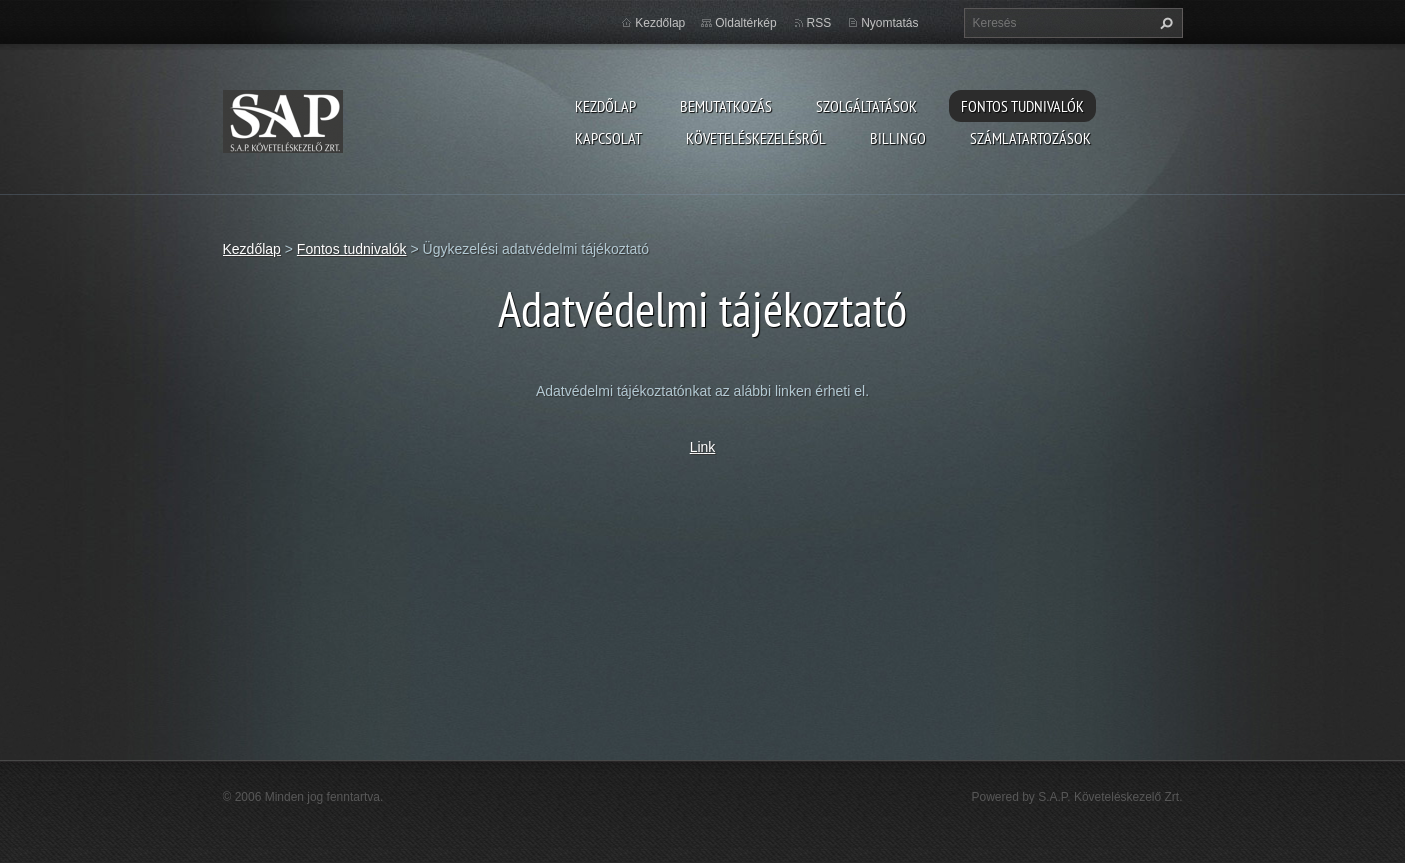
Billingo (898, 138)
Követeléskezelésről (756, 138)
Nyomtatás (889, 23)
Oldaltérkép (745, 23)
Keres (1164, 23)
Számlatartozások (1030, 138)
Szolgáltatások (866, 106)
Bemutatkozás (726, 106)
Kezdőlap (605, 106)
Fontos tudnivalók (1022, 106)
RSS (819, 23)
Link (703, 447)
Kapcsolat (608, 138)
